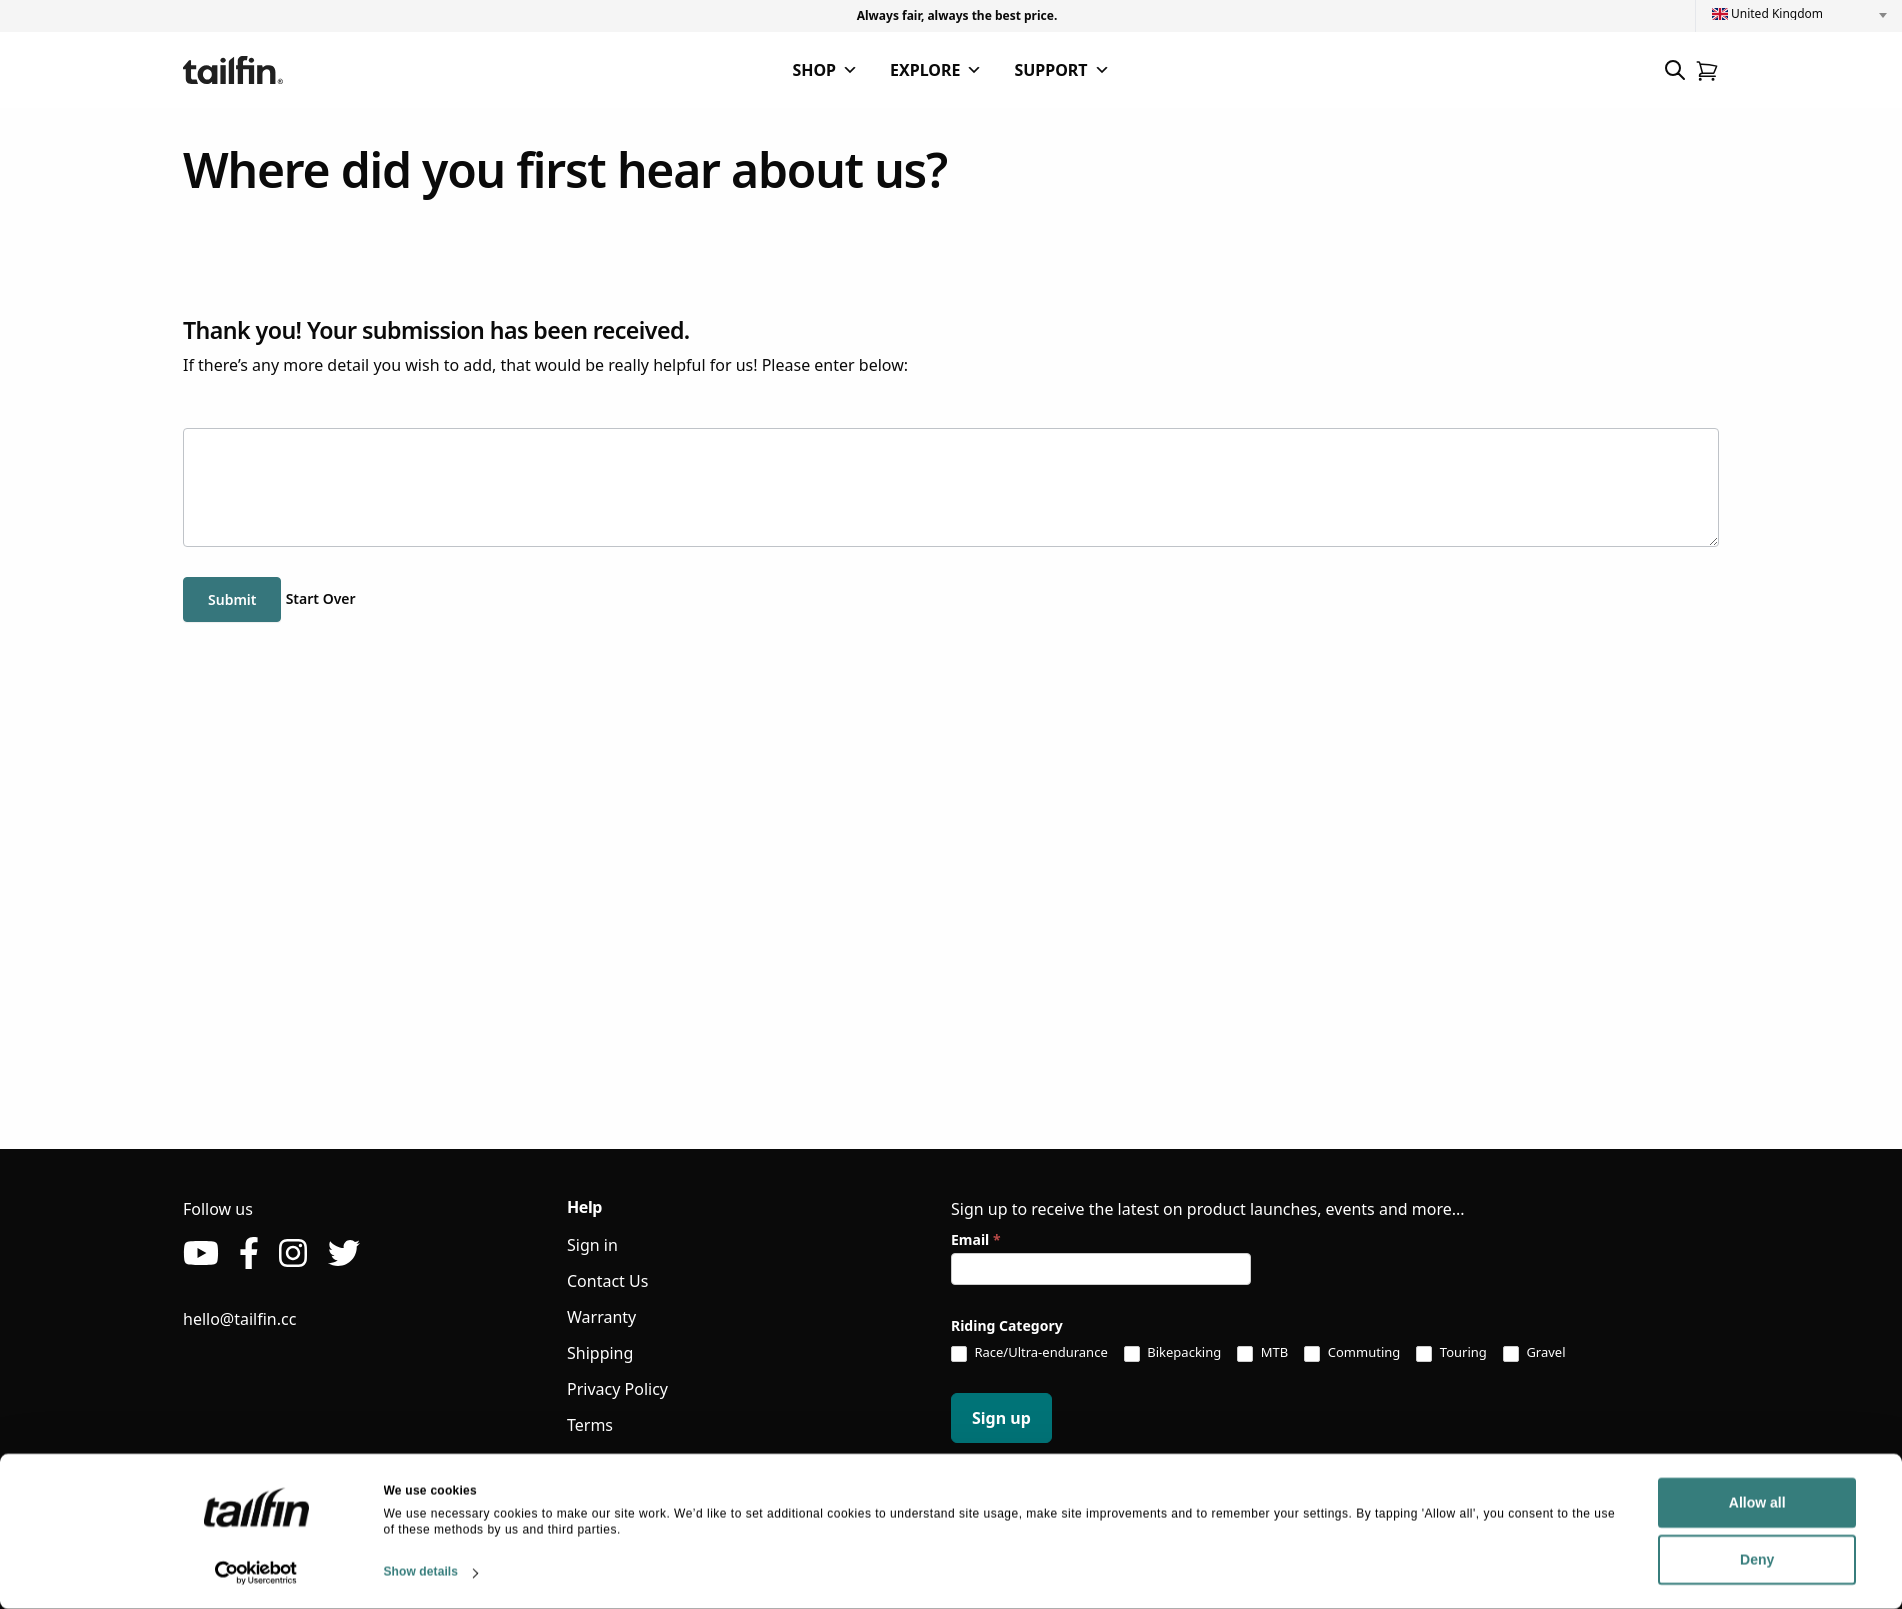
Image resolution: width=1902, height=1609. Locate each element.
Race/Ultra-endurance (1029, 1353)
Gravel (1534, 1353)
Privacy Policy (617, 1389)
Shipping (600, 1353)
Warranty (601, 1317)
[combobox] (1799, 14)
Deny (1608, 1560)
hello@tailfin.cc (239, 1319)
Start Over (321, 598)
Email (975, 1239)
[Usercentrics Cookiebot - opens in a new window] (256, 1573)
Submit (232, 599)
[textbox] (1799, 14)
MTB (1262, 1353)
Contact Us (607, 1281)
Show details (421, 1572)
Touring (1451, 1353)
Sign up (1001, 1418)
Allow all (1608, 1503)
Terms (590, 1425)
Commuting (1352, 1353)
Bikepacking (1172, 1353)
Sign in (592, 1245)
